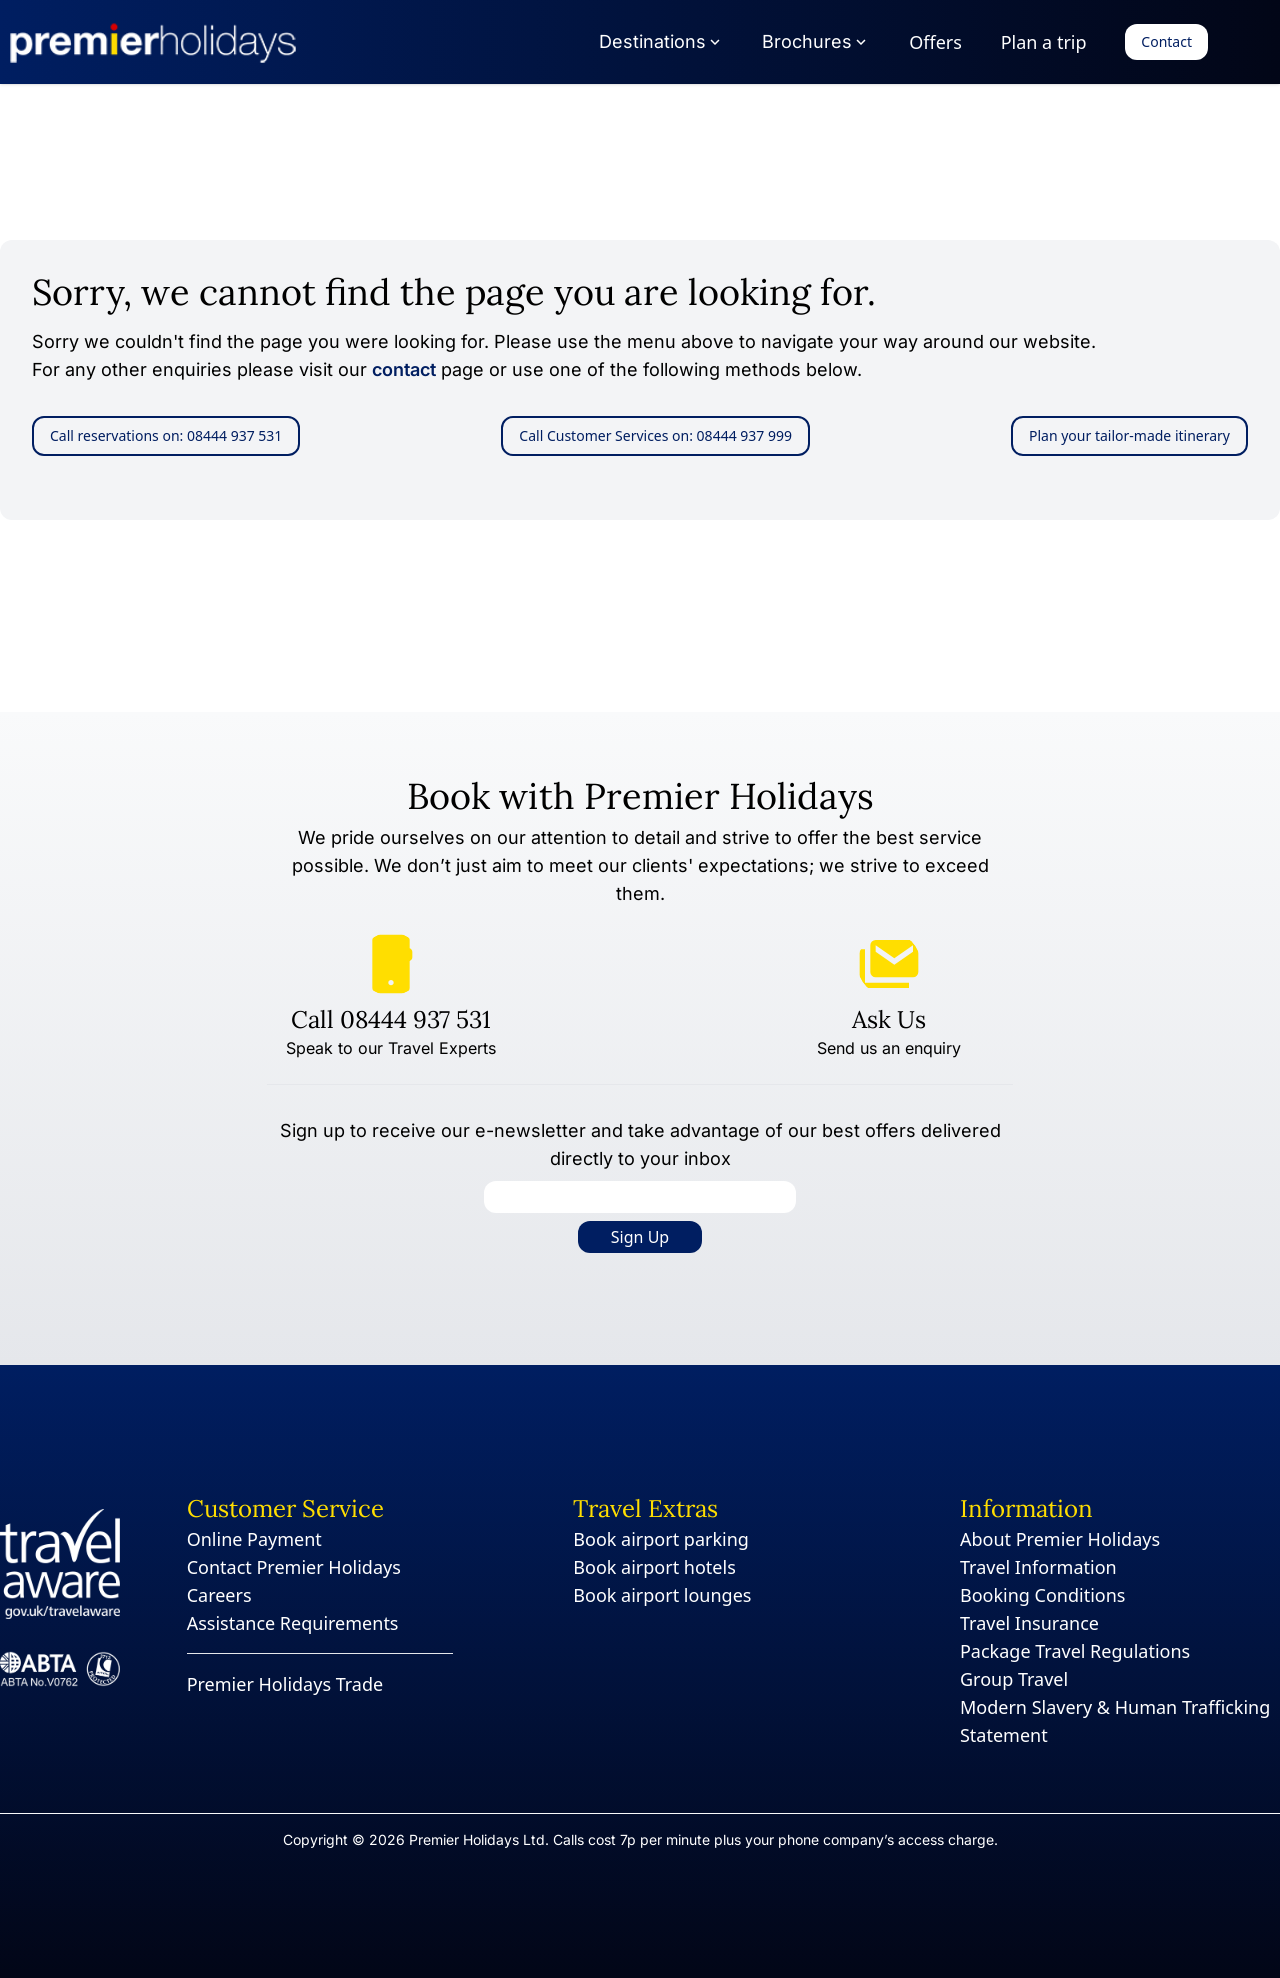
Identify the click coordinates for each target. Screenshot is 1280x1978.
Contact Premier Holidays (294, 1567)
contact (404, 369)
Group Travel (1014, 1679)
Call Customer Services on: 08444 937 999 (655, 435)
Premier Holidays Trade (285, 1684)
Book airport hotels (654, 1567)
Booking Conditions (1043, 1595)
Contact (1166, 41)
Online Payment (254, 1539)
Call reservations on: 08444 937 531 (166, 435)
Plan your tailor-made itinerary (1129, 435)
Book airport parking (661, 1539)
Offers (935, 42)
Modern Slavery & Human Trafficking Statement (1115, 1721)
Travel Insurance (1029, 1623)
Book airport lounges (662, 1595)
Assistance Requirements (293, 1623)
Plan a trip (1044, 42)
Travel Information (1038, 1567)
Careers (219, 1595)
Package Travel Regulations (1075, 1651)
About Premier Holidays (1060, 1539)
